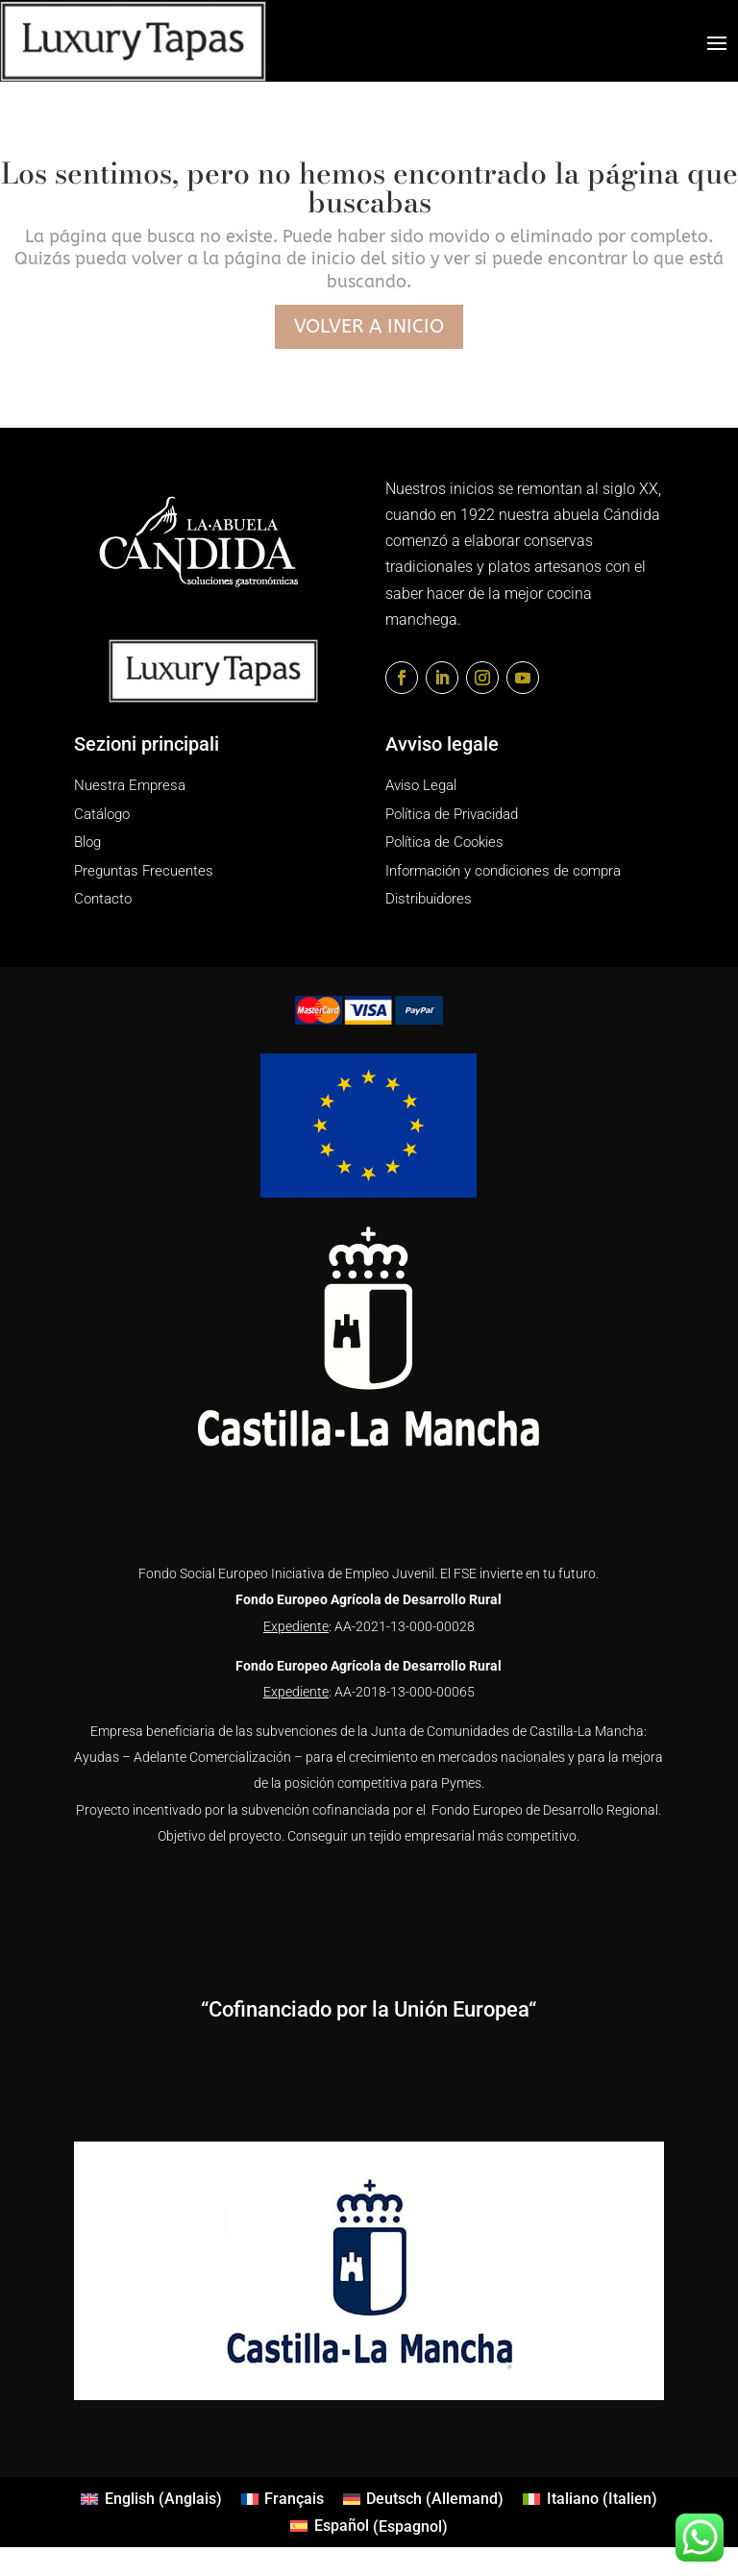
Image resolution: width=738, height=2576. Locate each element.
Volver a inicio (369, 326)
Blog (87, 842)
